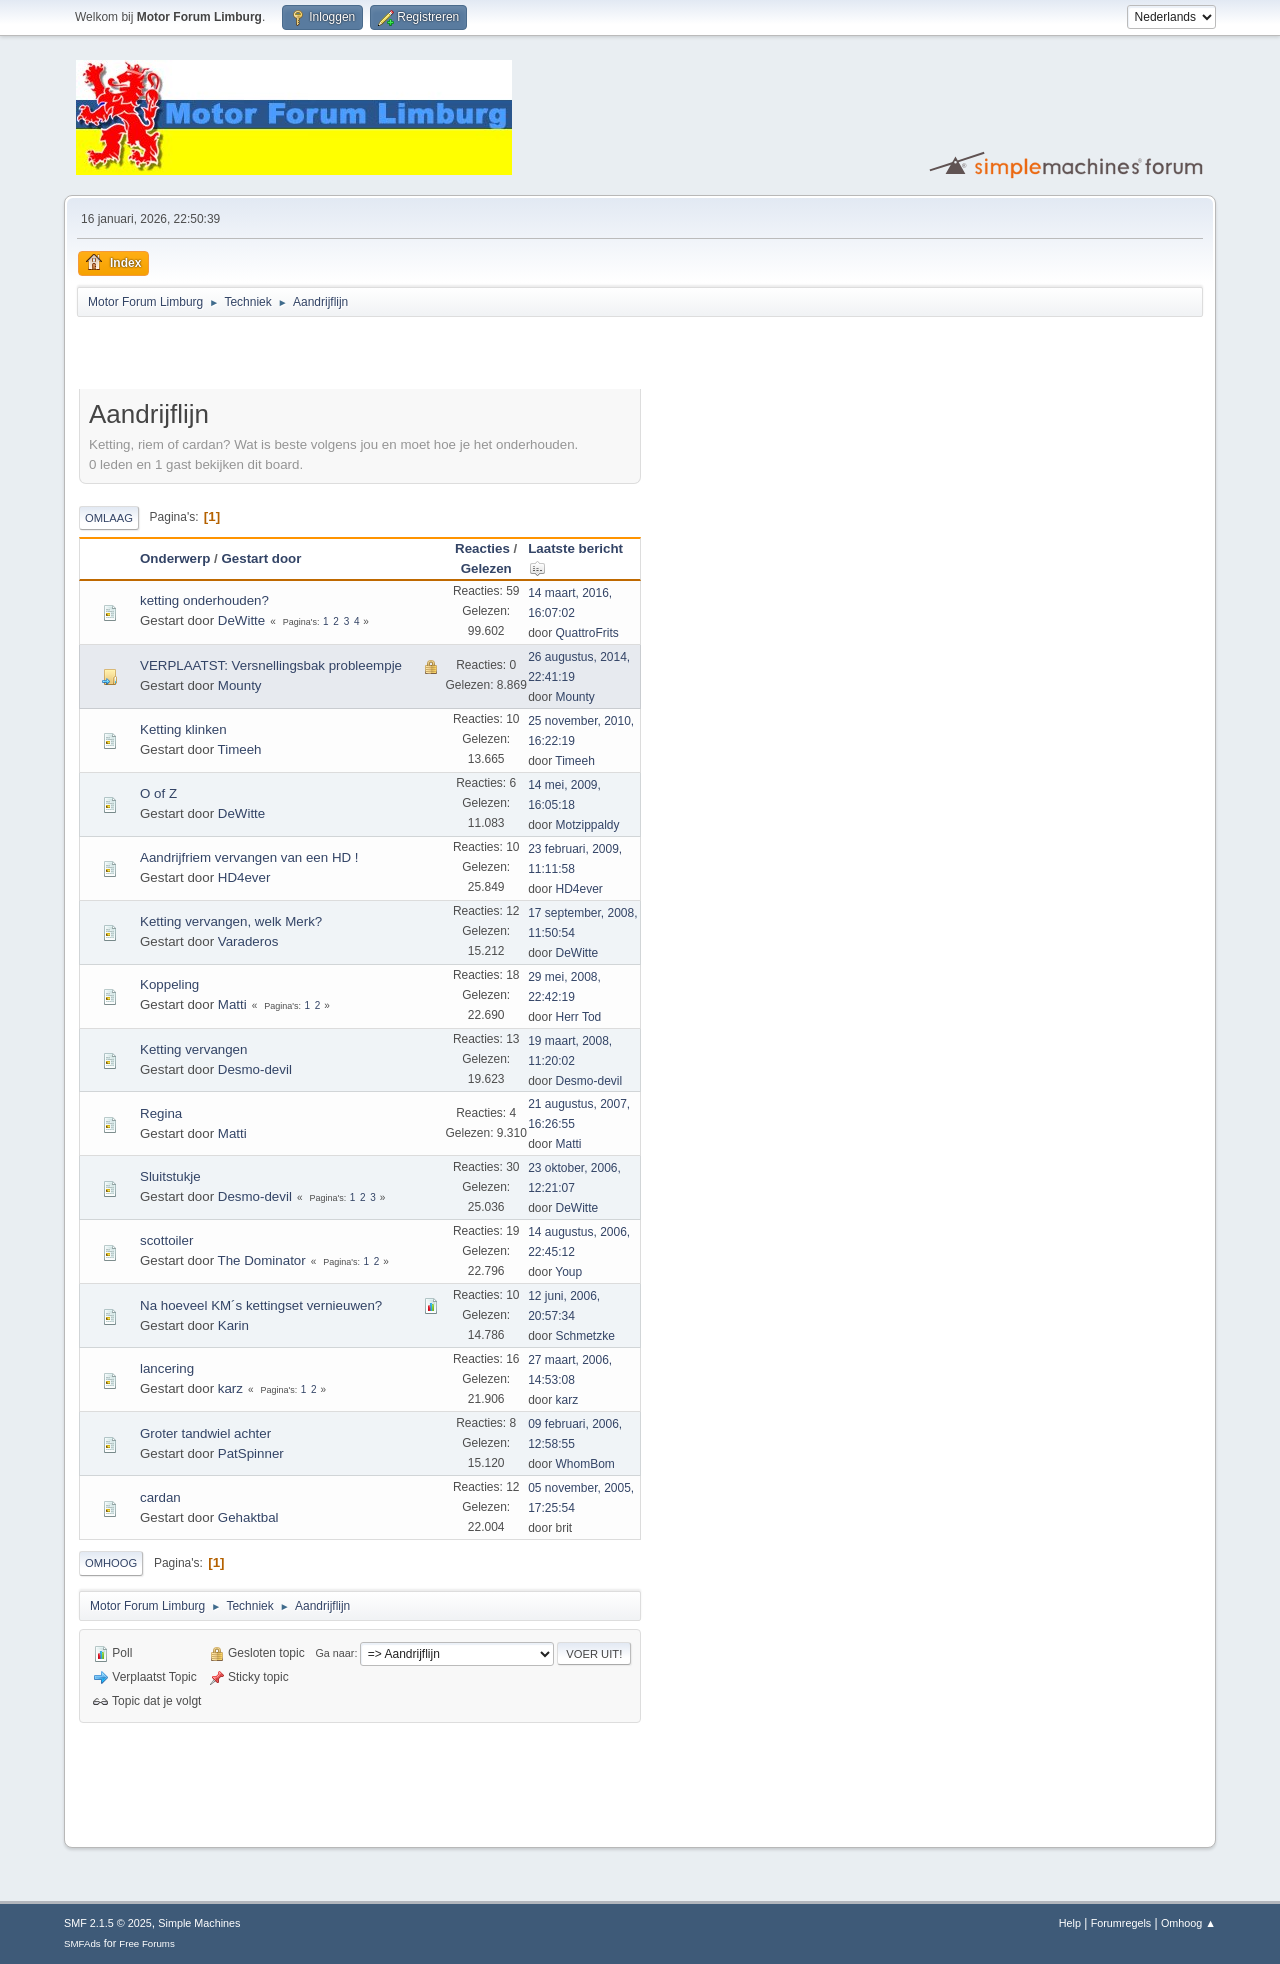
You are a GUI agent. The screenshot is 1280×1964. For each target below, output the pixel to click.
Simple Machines (199, 1923)
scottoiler (166, 1240)
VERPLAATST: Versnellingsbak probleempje (271, 665)
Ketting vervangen (193, 1049)
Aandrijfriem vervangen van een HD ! (249, 857)
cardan (160, 1497)
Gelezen (486, 568)
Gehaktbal (248, 1517)
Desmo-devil (255, 1069)
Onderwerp (175, 558)
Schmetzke (585, 1336)
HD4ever (244, 877)
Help (1070, 1923)
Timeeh (240, 749)
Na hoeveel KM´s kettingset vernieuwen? (261, 1305)
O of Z (158, 793)
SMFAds (82, 1943)
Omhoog (111, 1563)
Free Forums (147, 1943)
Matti (232, 1004)
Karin (233, 1325)
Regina (161, 1113)
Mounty (240, 685)
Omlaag (109, 518)
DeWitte (241, 620)
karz (230, 1388)
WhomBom (585, 1464)
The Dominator (262, 1260)
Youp (568, 1272)
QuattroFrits (587, 633)
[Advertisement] (313, 356)
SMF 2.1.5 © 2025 (108, 1923)
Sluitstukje (170, 1176)
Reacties (482, 548)
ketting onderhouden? (204, 600)
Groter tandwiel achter (205, 1433)
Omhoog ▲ (1188, 1923)
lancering (167, 1368)
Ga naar (334, 1653)
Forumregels (1121, 1923)
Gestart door (261, 558)
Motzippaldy (588, 825)
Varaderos (248, 941)
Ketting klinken (183, 729)
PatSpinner (251, 1453)
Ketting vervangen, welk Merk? (231, 921)
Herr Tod (579, 1017)
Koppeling (169, 984)
